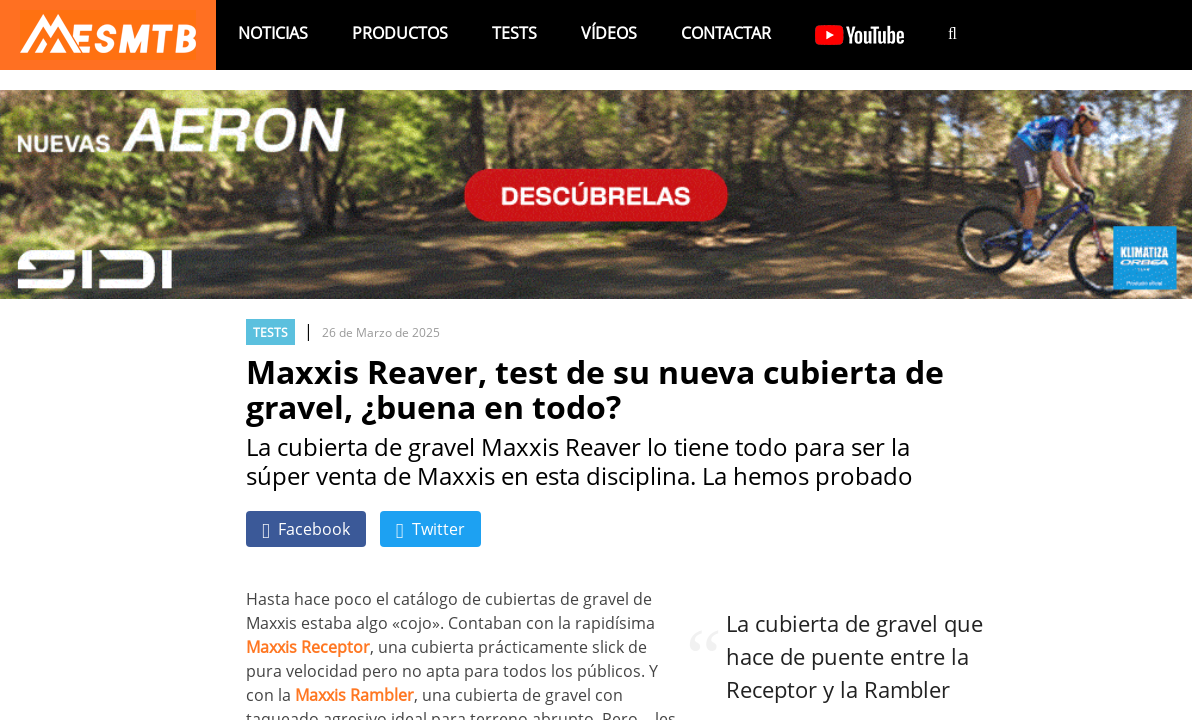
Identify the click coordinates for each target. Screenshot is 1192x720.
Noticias (273, 33)
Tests (514, 33)
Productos (400, 33)
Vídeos (609, 33)
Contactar (726, 33)
